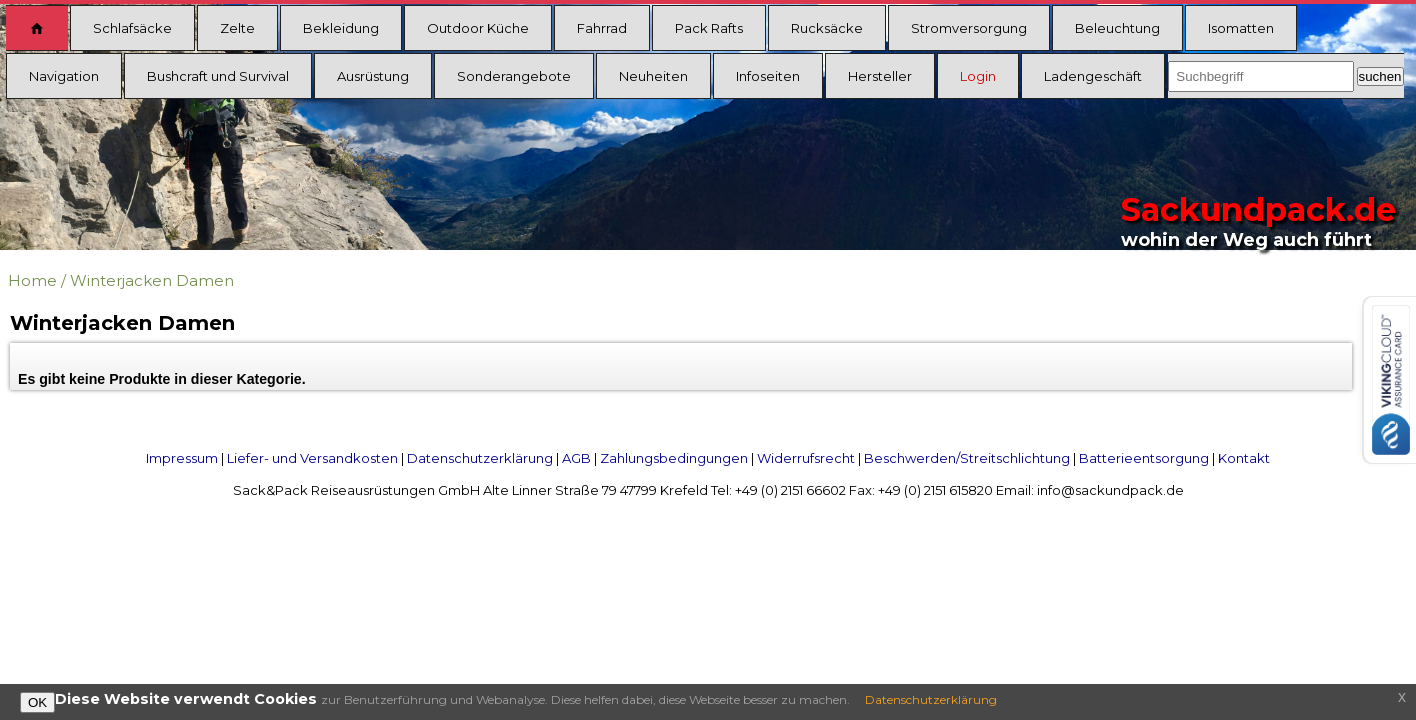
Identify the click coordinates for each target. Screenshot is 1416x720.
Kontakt (1244, 458)
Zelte (237, 28)
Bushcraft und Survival (218, 76)
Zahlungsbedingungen (674, 458)
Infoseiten (768, 76)
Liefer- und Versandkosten (312, 458)
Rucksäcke (827, 28)
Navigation (64, 76)
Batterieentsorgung (1144, 458)
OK (37, 702)
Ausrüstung (373, 76)
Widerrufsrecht (806, 458)
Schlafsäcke (132, 28)
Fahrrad (602, 28)
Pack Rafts (709, 28)
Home (32, 280)
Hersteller (880, 76)
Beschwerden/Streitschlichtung (967, 458)
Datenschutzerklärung (480, 458)
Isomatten (1241, 28)
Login (978, 76)
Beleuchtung (1117, 28)
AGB (576, 458)
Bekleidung (341, 28)
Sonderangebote (514, 76)
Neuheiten (653, 76)
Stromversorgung (969, 28)
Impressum (182, 458)
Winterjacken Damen (152, 280)
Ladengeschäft (1093, 76)
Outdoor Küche (478, 28)
